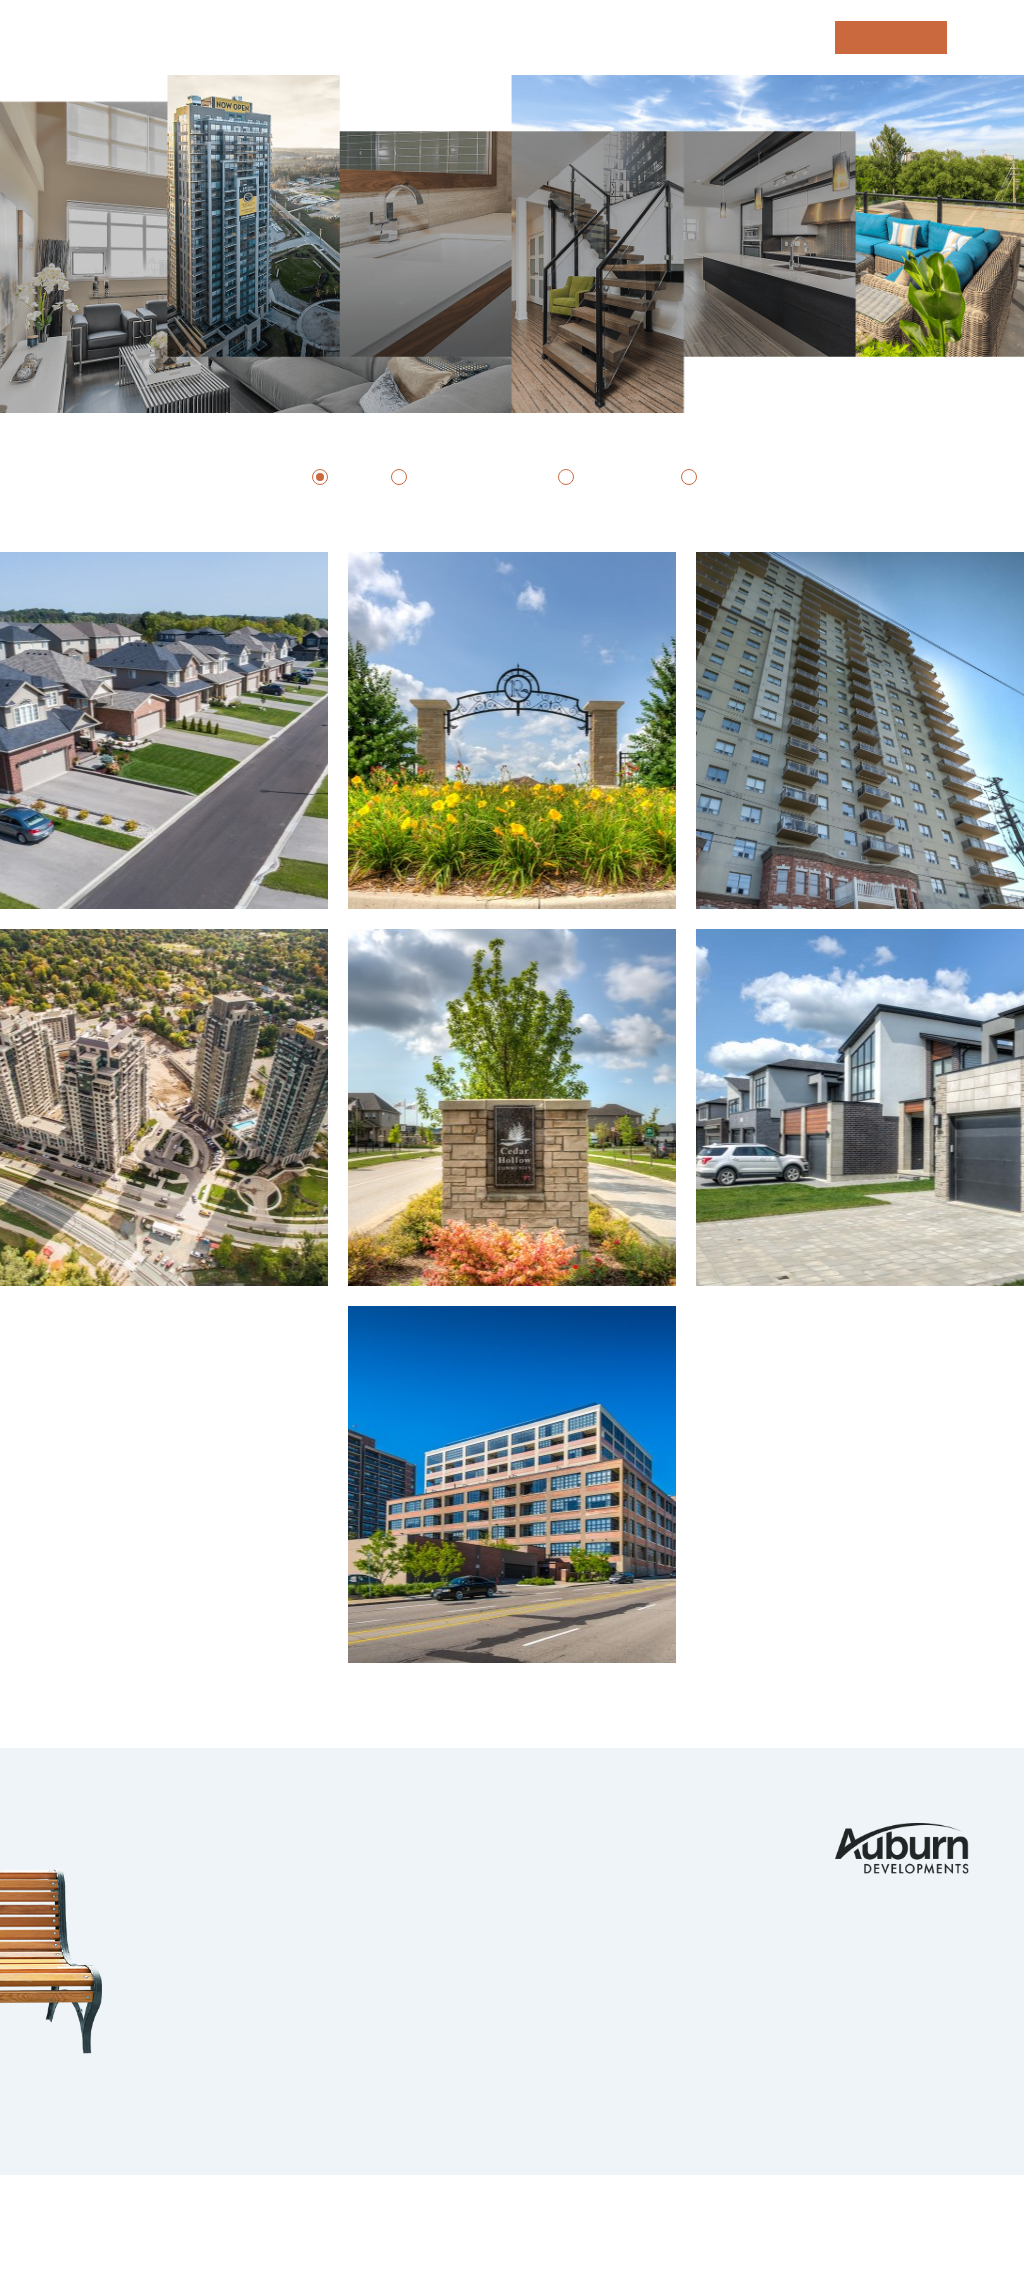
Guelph (153, 1978)
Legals (464, 2219)
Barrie (150, 2051)
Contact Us (674, 1832)
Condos (740, 477)
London (154, 1832)
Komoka (156, 1869)
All (348, 477)
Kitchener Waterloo (214, 1942)
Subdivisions (470, 477)
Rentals (615, 477)
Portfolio (464, 1832)
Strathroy (169, 2088)
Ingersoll (166, 2015)
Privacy (396, 2219)
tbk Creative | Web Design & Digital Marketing (218, 2243)
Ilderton (161, 1905)
